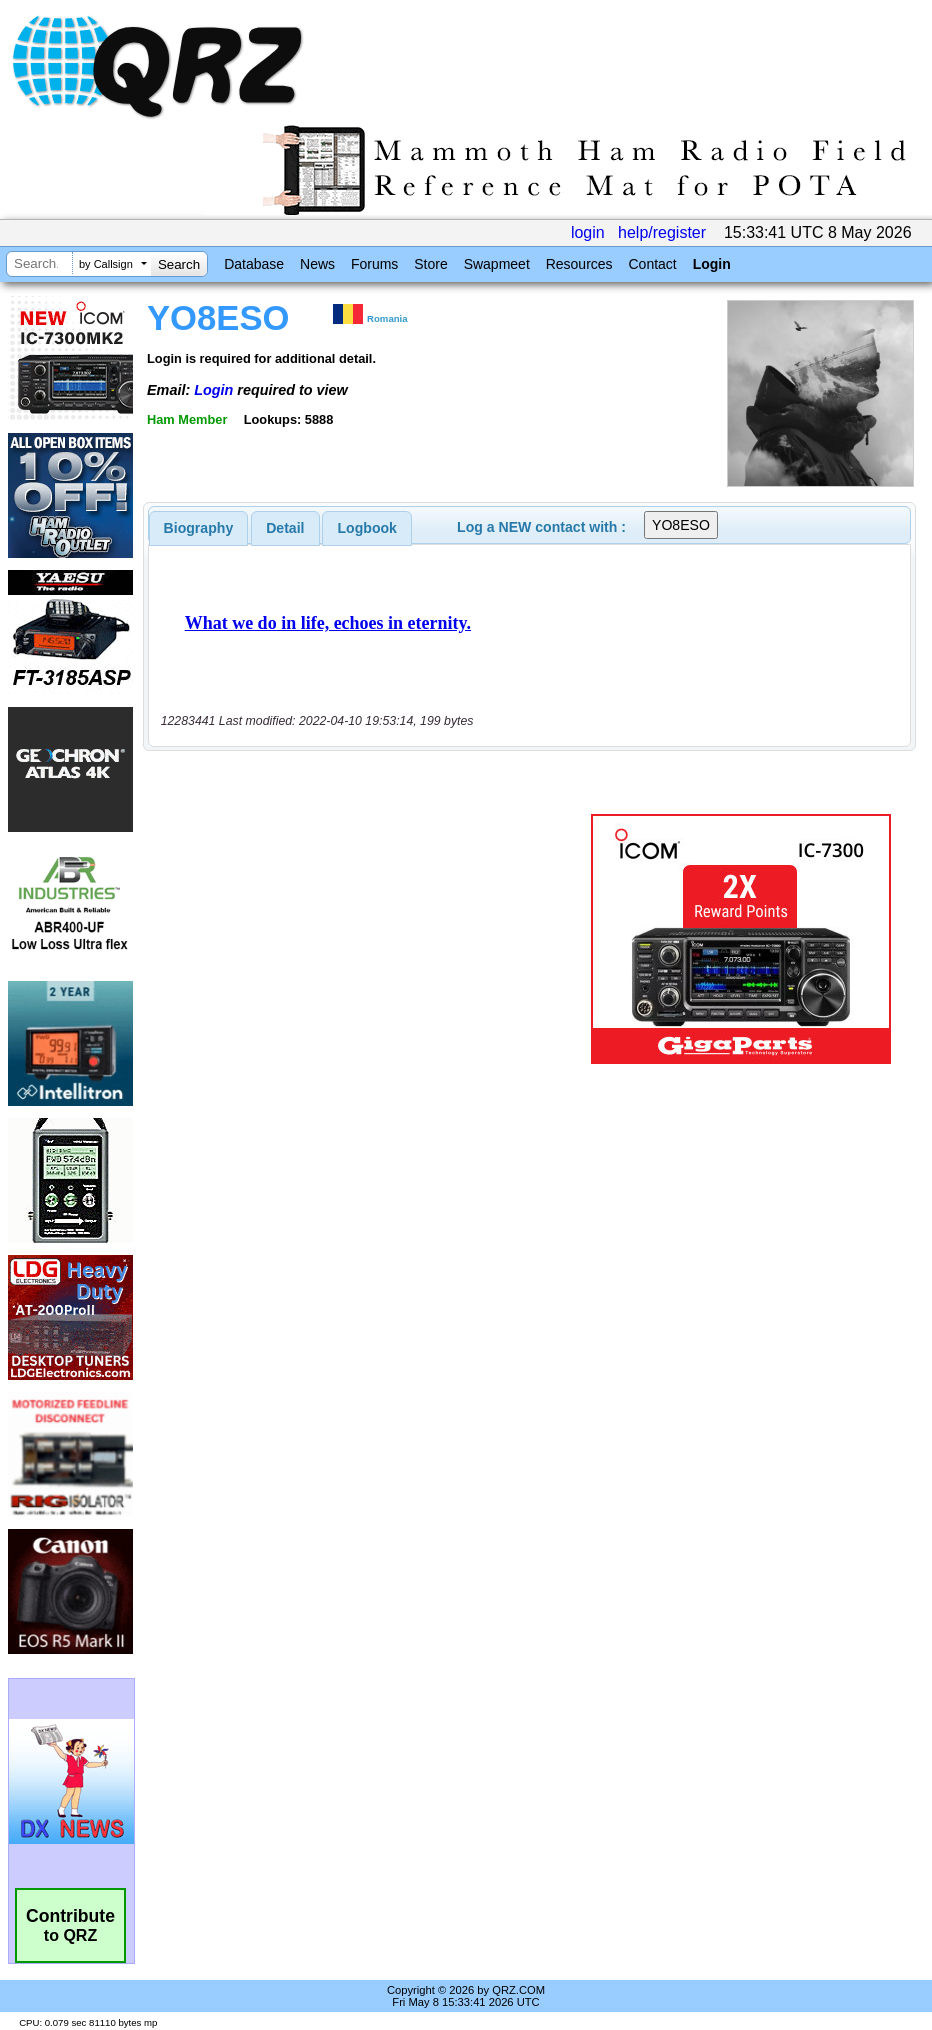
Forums (374, 264)
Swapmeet (497, 264)
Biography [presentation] (199, 528)
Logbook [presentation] (367, 528)
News (317, 264)
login (588, 232)
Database (254, 264)
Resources (579, 264)
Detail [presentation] (285, 528)
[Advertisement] (371, 939)
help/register (662, 232)
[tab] (199, 528)
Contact (652, 264)
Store (430, 264)
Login (712, 264)
